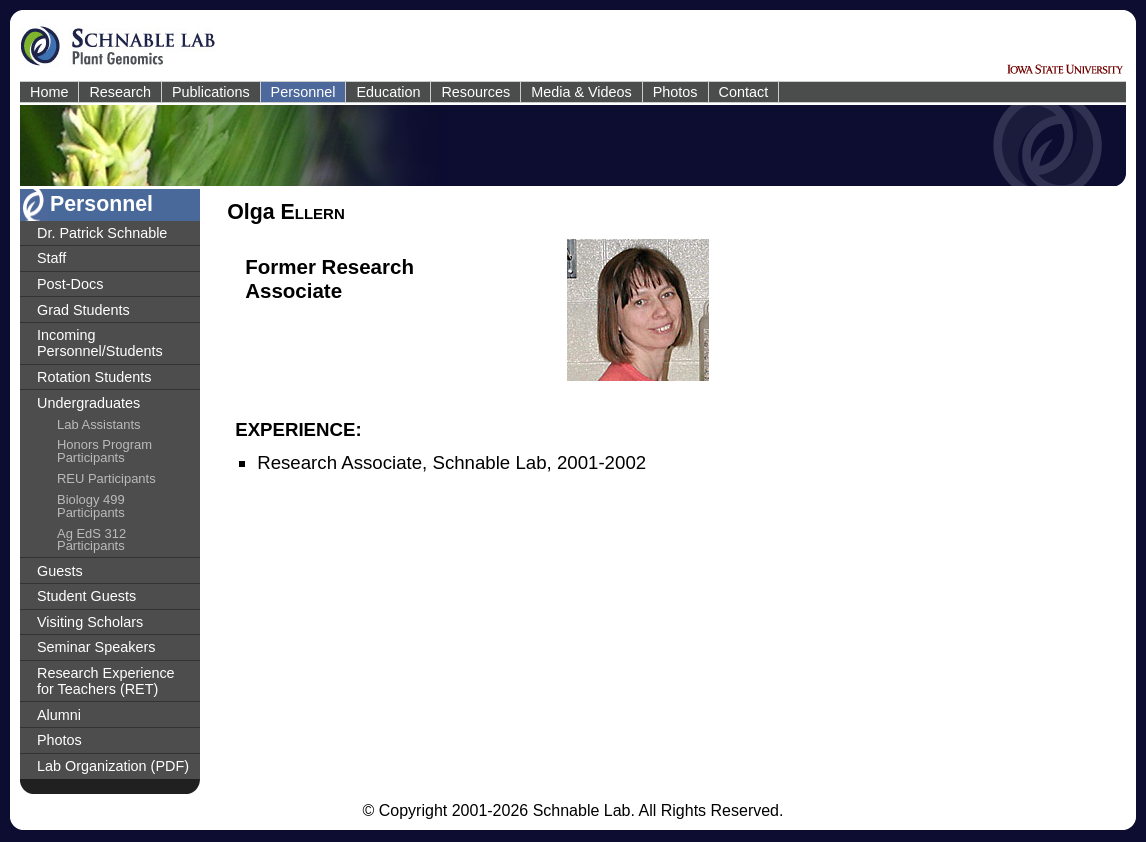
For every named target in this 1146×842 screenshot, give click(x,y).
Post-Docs (70, 284)
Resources (475, 92)
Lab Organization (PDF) (113, 766)
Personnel (303, 92)
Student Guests (86, 596)
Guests (60, 571)
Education (388, 92)
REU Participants (106, 478)
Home (49, 92)
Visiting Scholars (90, 622)
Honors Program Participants (104, 451)
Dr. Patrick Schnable (102, 233)
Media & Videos (581, 92)
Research (120, 92)
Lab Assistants (99, 424)
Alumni (59, 715)
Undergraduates (88, 403)
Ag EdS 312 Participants (91, 540)
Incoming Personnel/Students (100, 343)
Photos (675, 92)
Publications (211, 92)
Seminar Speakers (96, 647)
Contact (744, 92)
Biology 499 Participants (91, 506)
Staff (51, 258)
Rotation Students (94, 377)
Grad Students (83, 310)
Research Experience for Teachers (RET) (106, 681)
